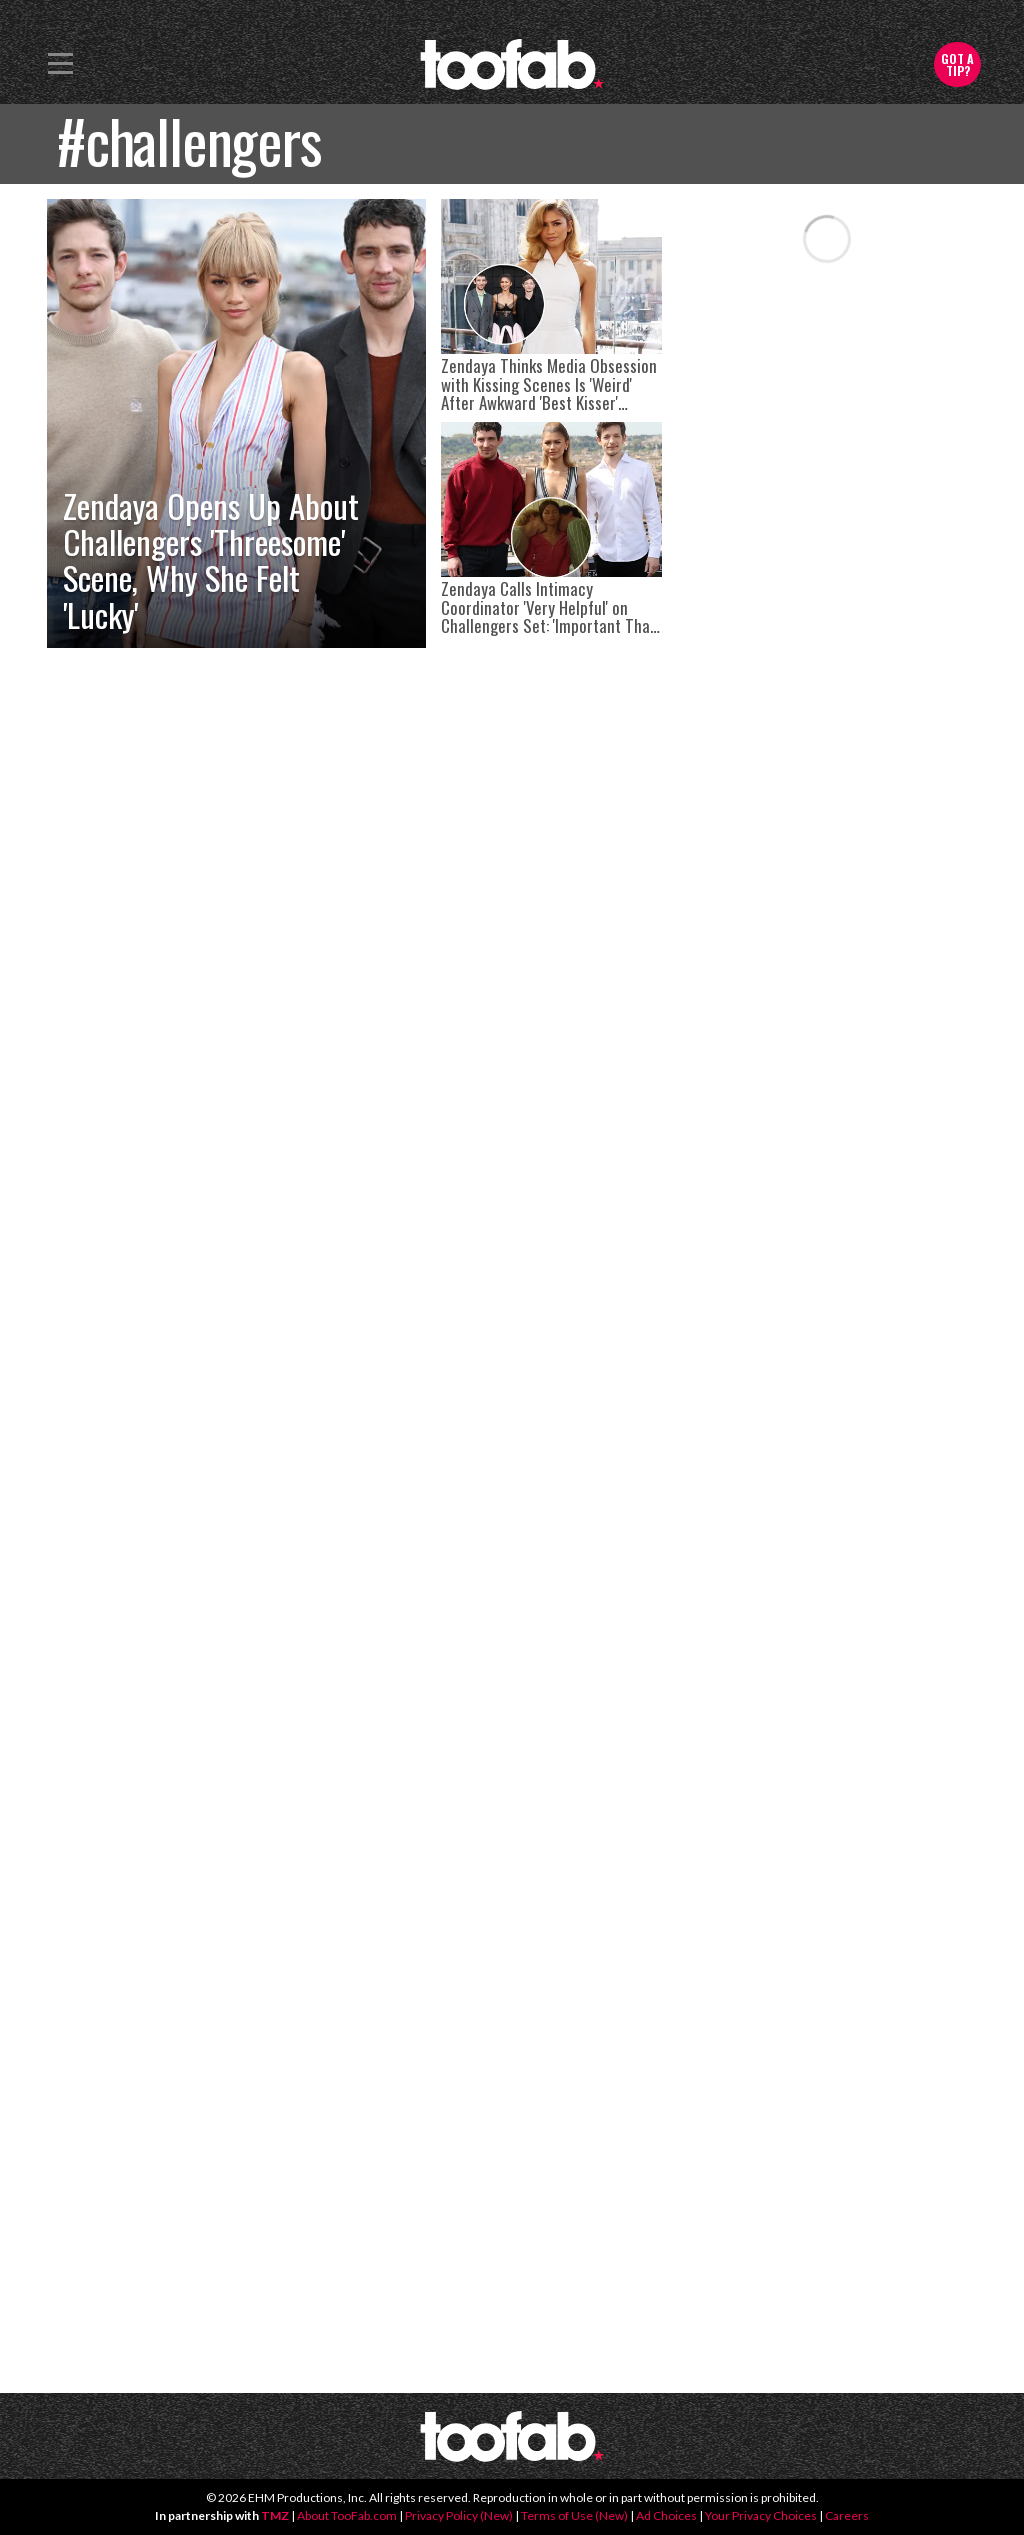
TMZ (275, 2515)
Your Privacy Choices (761, 2515)
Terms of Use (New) (574, 2515)
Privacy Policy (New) (459, 2515)
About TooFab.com (347, 2515)
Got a (957, 64)
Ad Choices (666, 2515)
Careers (847, 2515)
